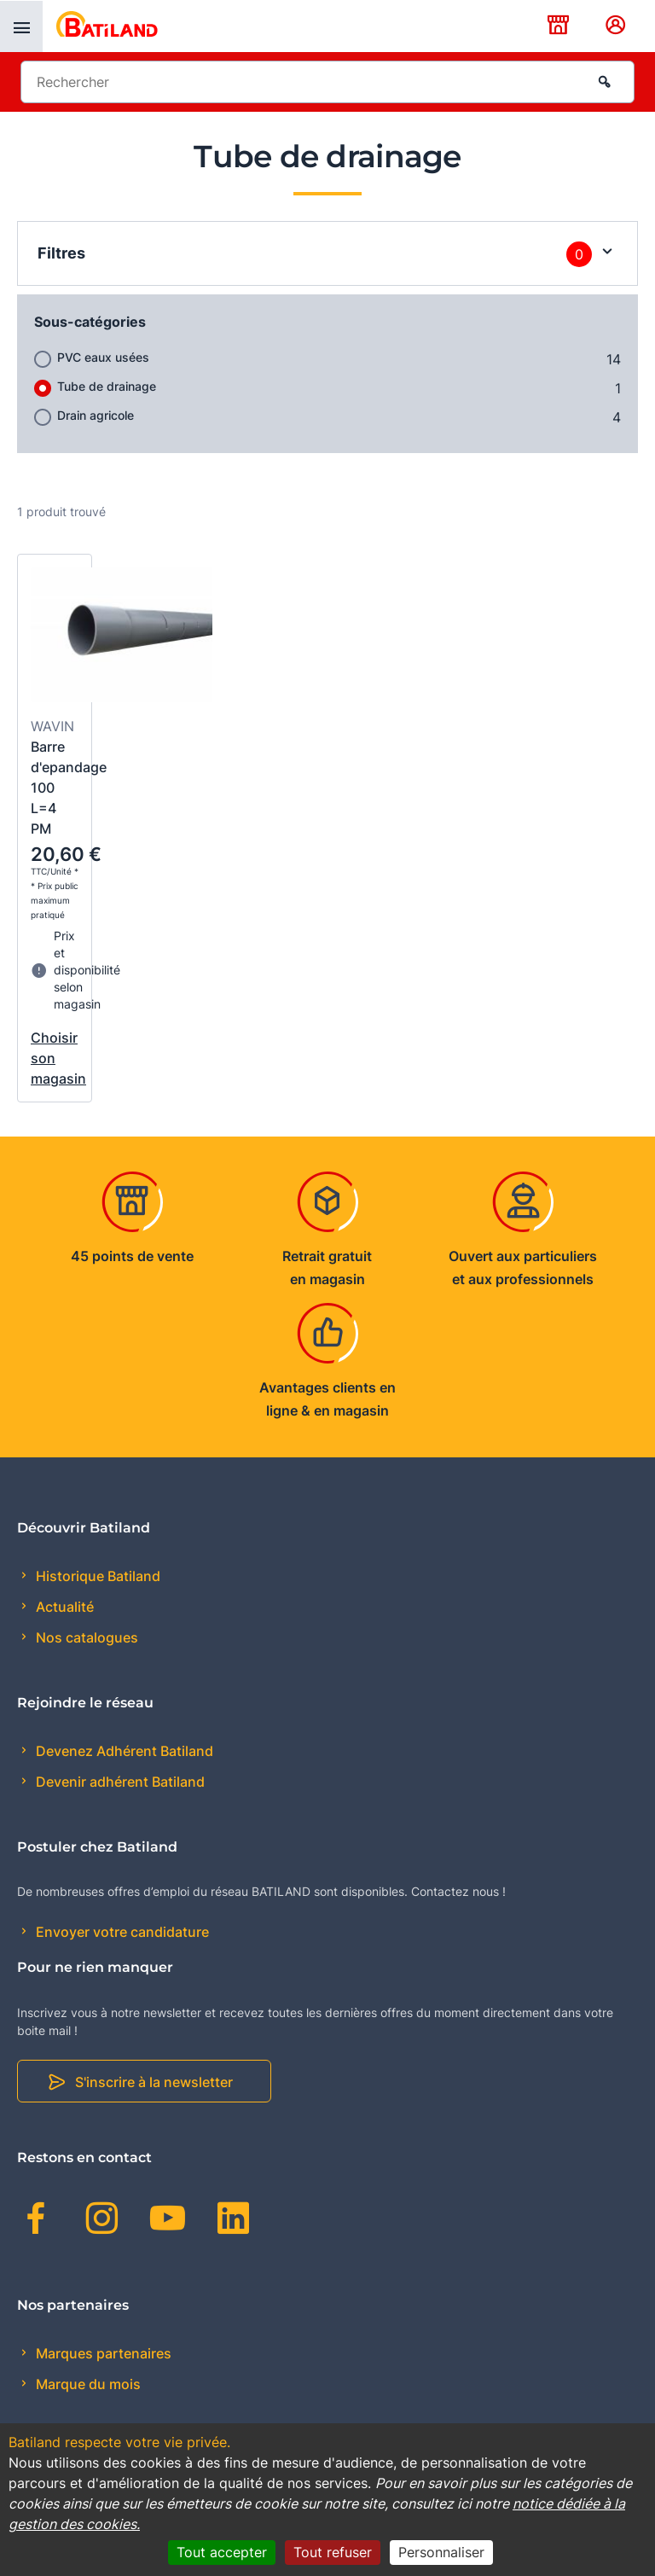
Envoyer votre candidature (120, 1931)
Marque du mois (86, 2384)
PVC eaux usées (103, 357)
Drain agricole (95, 415)
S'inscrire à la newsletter (154, 2081)
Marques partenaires (101, 2353)
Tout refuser (332, 2552)
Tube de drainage (106, 386)
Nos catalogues (85, 1637)
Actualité (63, 1606)
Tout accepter (222, 2552)
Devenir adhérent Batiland (118, 1781)
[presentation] (21, 26)
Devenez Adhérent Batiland (122, 1750)
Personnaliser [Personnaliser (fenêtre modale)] (441, 2552)
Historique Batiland (96, 1576)
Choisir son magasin (54, 1058)
